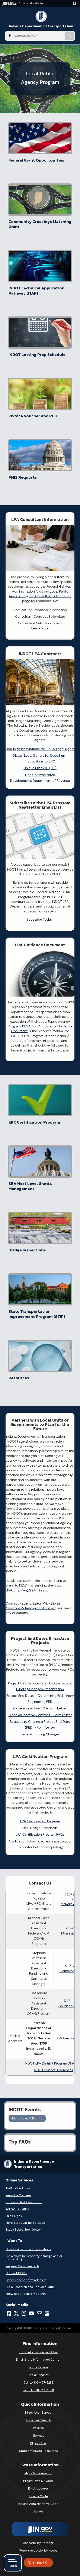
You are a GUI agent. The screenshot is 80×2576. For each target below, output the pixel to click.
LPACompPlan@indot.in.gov (27, 1590)
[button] (75, 3)
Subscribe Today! (40, 919)
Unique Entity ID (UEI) (40, 768)
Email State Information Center (38, 2359)
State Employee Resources (38, 2451)
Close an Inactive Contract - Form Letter (40, 1715)
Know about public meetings (26, 2294)
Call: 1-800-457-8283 (38, 2382)
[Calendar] (47, 2313)
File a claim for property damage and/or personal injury (34, 2257)
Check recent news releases (26, 2280)
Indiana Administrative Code (38, 2504)
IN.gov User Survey (38, 2412)
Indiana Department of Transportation (41, 26)
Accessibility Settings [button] (38, 2543)
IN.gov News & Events (38, 2481)
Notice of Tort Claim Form (24, 2202)
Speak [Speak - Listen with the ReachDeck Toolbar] (37, 2563)
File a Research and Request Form (30, 2287)
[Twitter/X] (16, 2313)
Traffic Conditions (18, 2188)
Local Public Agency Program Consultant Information (40, 593)
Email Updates (38, 2488)
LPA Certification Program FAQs (40, 1834)
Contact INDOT (16, 2273)
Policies (38, 2428)
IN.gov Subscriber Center (23, 2229)
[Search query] (38, 36)
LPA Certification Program (40, 1821)
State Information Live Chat (38, 2352)
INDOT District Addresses (53, 2070)
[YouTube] (31, 2313)
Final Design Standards (40, 1828)
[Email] (39, 2313)
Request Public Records (22, 2266)
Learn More (40, 628)
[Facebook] (9, 2313)
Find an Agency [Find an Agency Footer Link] (38, 2375)
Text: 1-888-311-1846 (38, 2390)
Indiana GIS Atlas (17, 2209)
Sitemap (38, 2435)
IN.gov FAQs (38, 2443)
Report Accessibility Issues (38, 2550)
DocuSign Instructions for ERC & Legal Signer (40, 749)
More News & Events (27, 2118)
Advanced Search (38, 2420)
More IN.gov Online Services (25, 2223)
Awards (38, 2511)
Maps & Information (38, 2473)
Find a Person (38, 2367)
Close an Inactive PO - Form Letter (40, 1708)
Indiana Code (38, 2496)
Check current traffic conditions (28, 2249)
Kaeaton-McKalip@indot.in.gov (30, 1608)
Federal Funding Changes (40, 1734)
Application (17, 1841)
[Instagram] (24, 2313)
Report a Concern (18, 2195)
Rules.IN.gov (14, 2216)
